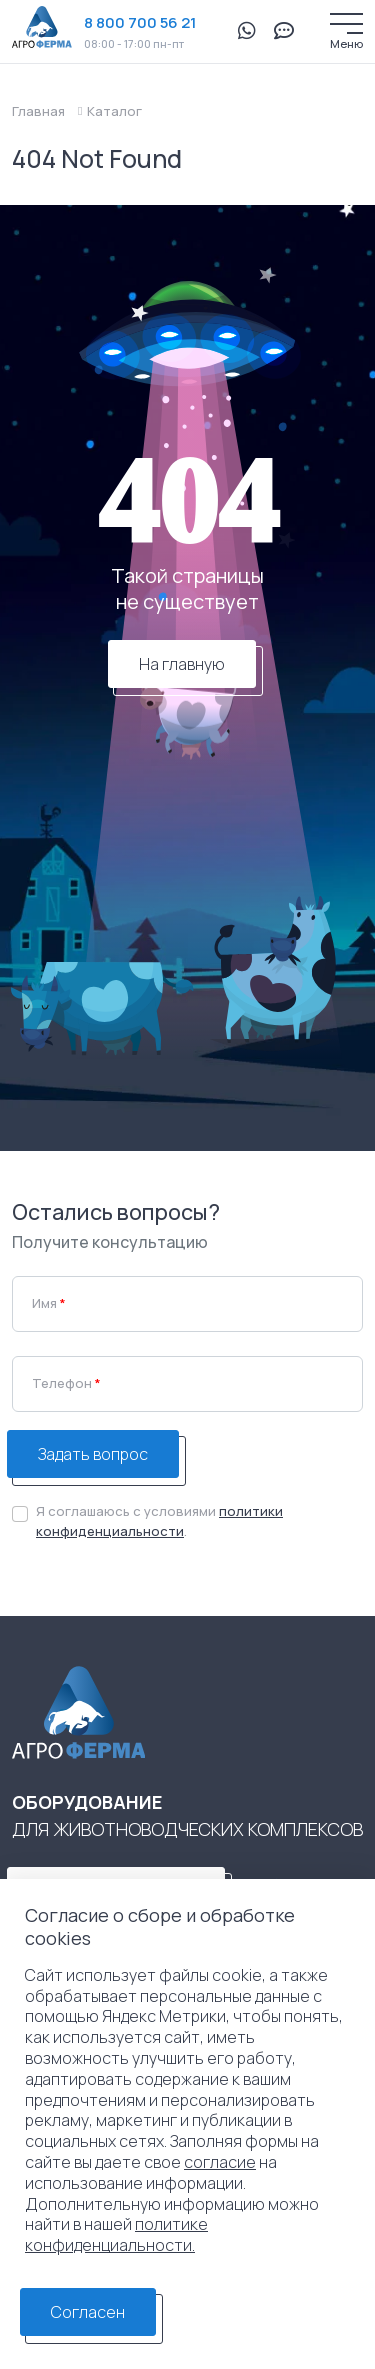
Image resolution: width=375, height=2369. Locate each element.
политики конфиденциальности (159, 1521)
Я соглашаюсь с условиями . (159, 1521)
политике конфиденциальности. (116, 2234)
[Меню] (346, 23)
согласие (220, 2162)
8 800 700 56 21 (140, 22)
